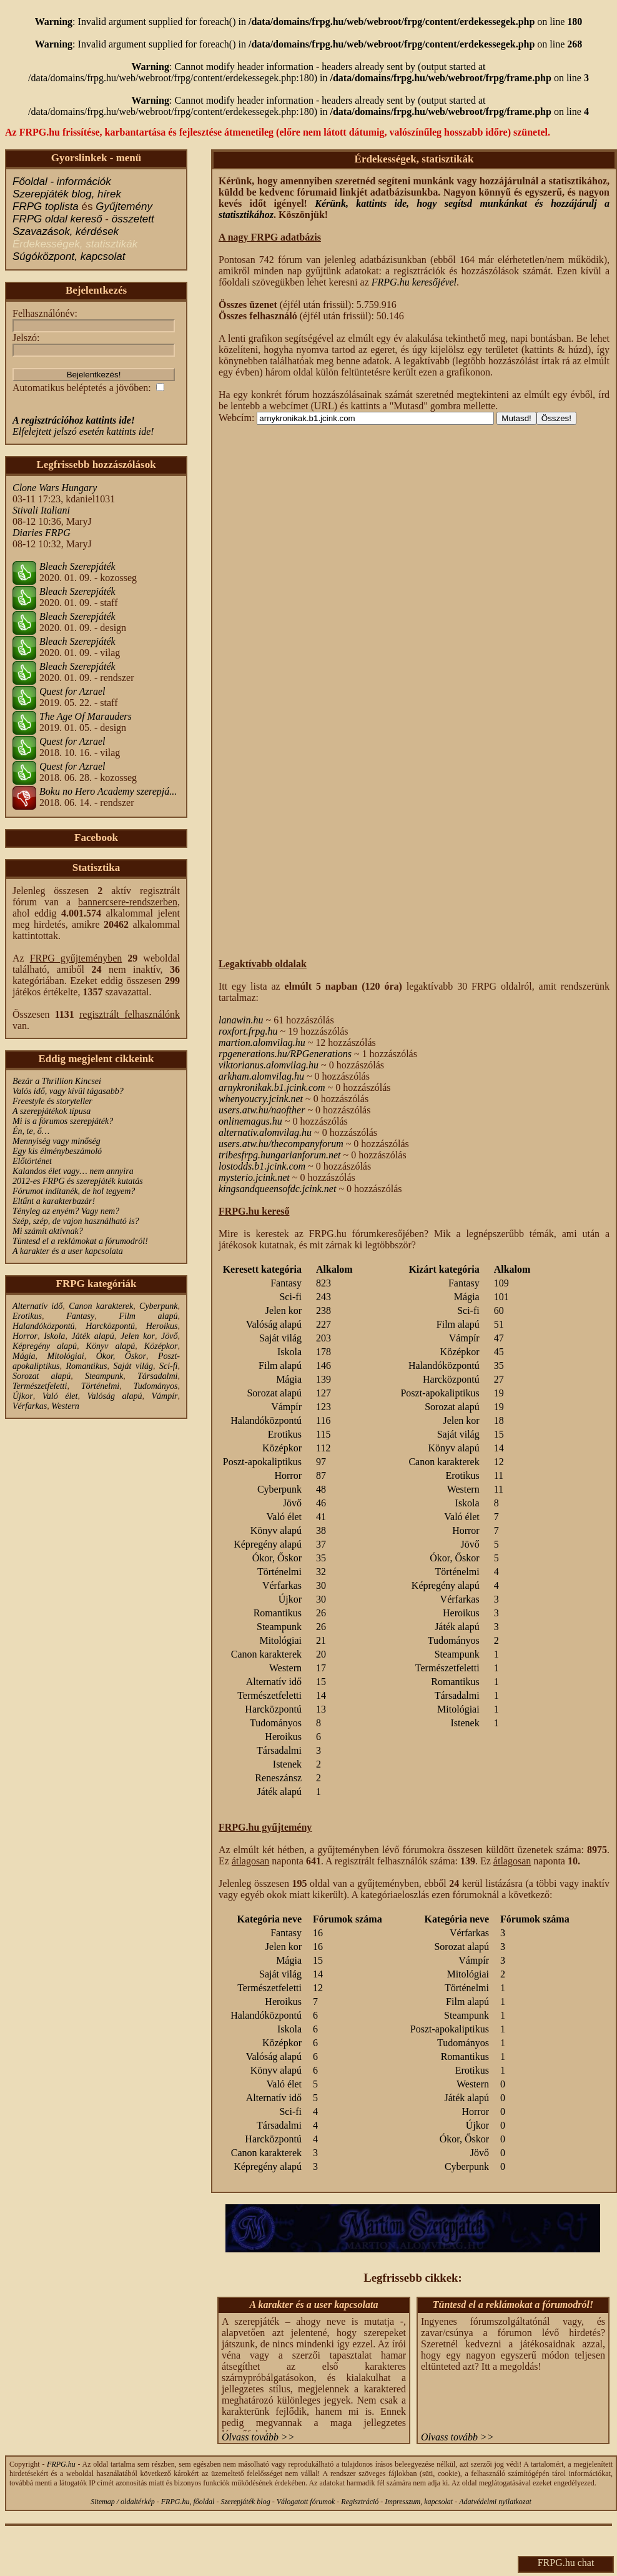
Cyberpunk (158, 1306)
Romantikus (86, 1366)
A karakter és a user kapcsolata (67, 1251)
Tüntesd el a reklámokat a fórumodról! (80, 1241)
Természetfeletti (39, 1386)
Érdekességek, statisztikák (74, 244)
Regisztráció (359, 2501)
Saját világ (133, 1366)
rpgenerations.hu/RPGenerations (285, 1053)
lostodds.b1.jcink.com (262, 1166)
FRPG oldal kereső (57, 219)
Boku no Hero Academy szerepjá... (108, 791)
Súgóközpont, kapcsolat (69, 256)
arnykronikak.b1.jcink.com (272, 1087)
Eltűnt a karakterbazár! (53, 1201)
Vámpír (165, 1396)
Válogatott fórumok (306, 2501)
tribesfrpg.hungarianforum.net (280, 1155)
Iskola (54, 1336)
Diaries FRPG (41, 532)
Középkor (161, 1346)
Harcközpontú (110, 1326)
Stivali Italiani (41, 510)
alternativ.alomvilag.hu (265, 1132)
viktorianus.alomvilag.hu (268, 1065)
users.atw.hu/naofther (262, 1110)
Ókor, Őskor (121, 1356)
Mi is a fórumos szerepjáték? (62, 1121)
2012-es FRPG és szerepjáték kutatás (77, 1181)
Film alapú (148, 1316)
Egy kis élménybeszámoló (57, 1151)
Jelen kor (138, 1336)
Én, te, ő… (30, 1131)
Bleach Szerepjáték (77, 566)
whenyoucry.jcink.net (261, 1098)
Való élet (60, 1396)
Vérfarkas (29, 1406)
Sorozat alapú (41, 1376)
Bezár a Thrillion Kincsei (56, 1081)
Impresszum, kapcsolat (419, 2501)
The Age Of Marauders (85, 716)
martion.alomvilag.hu (262, 1042)
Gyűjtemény (124, 206)
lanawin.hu (241, 1020)
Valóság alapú (114, 1396)
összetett (133, 219)
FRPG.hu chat (566, 2562)
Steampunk (104, 1376)
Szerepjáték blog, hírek (66, 194)
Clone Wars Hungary (54, 487)
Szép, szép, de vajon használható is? (75, 1221)
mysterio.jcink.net (254, 1177)
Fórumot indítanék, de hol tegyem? (73, 1191)
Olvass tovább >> (258, 2437)
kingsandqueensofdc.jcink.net (277, 1188)
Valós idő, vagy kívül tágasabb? (68, 1091)
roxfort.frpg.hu (248, 1031)
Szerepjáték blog (245, 2501)
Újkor (22, 1396)
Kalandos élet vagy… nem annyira (73, 1171)
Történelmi (100, 1386)
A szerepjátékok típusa (51, 1111)
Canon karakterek (101, 1306)
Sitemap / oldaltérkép (123, 2501)
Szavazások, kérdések (65, 231)
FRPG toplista (45, 206)
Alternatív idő (37, 1306)
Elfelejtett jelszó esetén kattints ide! (83, 431)
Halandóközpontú (43, 1326)
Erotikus (27, 1316)
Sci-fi (168, 1366)
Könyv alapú (111, 1346)
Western (65, 1406)
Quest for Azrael (72, 691)
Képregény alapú (44, 1346)
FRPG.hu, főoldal (188, 2501)
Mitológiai (65, 1356)
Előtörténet (32, 1161)
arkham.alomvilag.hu (261, 1076)
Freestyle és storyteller (52, 1101)
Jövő (169, 1336)
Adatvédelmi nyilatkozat (495, 2501)
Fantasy (80, 1316)
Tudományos (156, 1386)
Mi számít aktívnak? (47, 1231)
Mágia (24, 1356)
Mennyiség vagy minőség (56, 1141)
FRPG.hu (61, 2464)
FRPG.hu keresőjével (414, 282)
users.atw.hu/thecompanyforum (281, 1143)
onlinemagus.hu (250, 1121)
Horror (24, 1336)
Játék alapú (93, 1336)
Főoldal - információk (61, 181)
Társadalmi (157, 1376)
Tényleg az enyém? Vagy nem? (65, 1211)
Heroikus (162, 1326)
